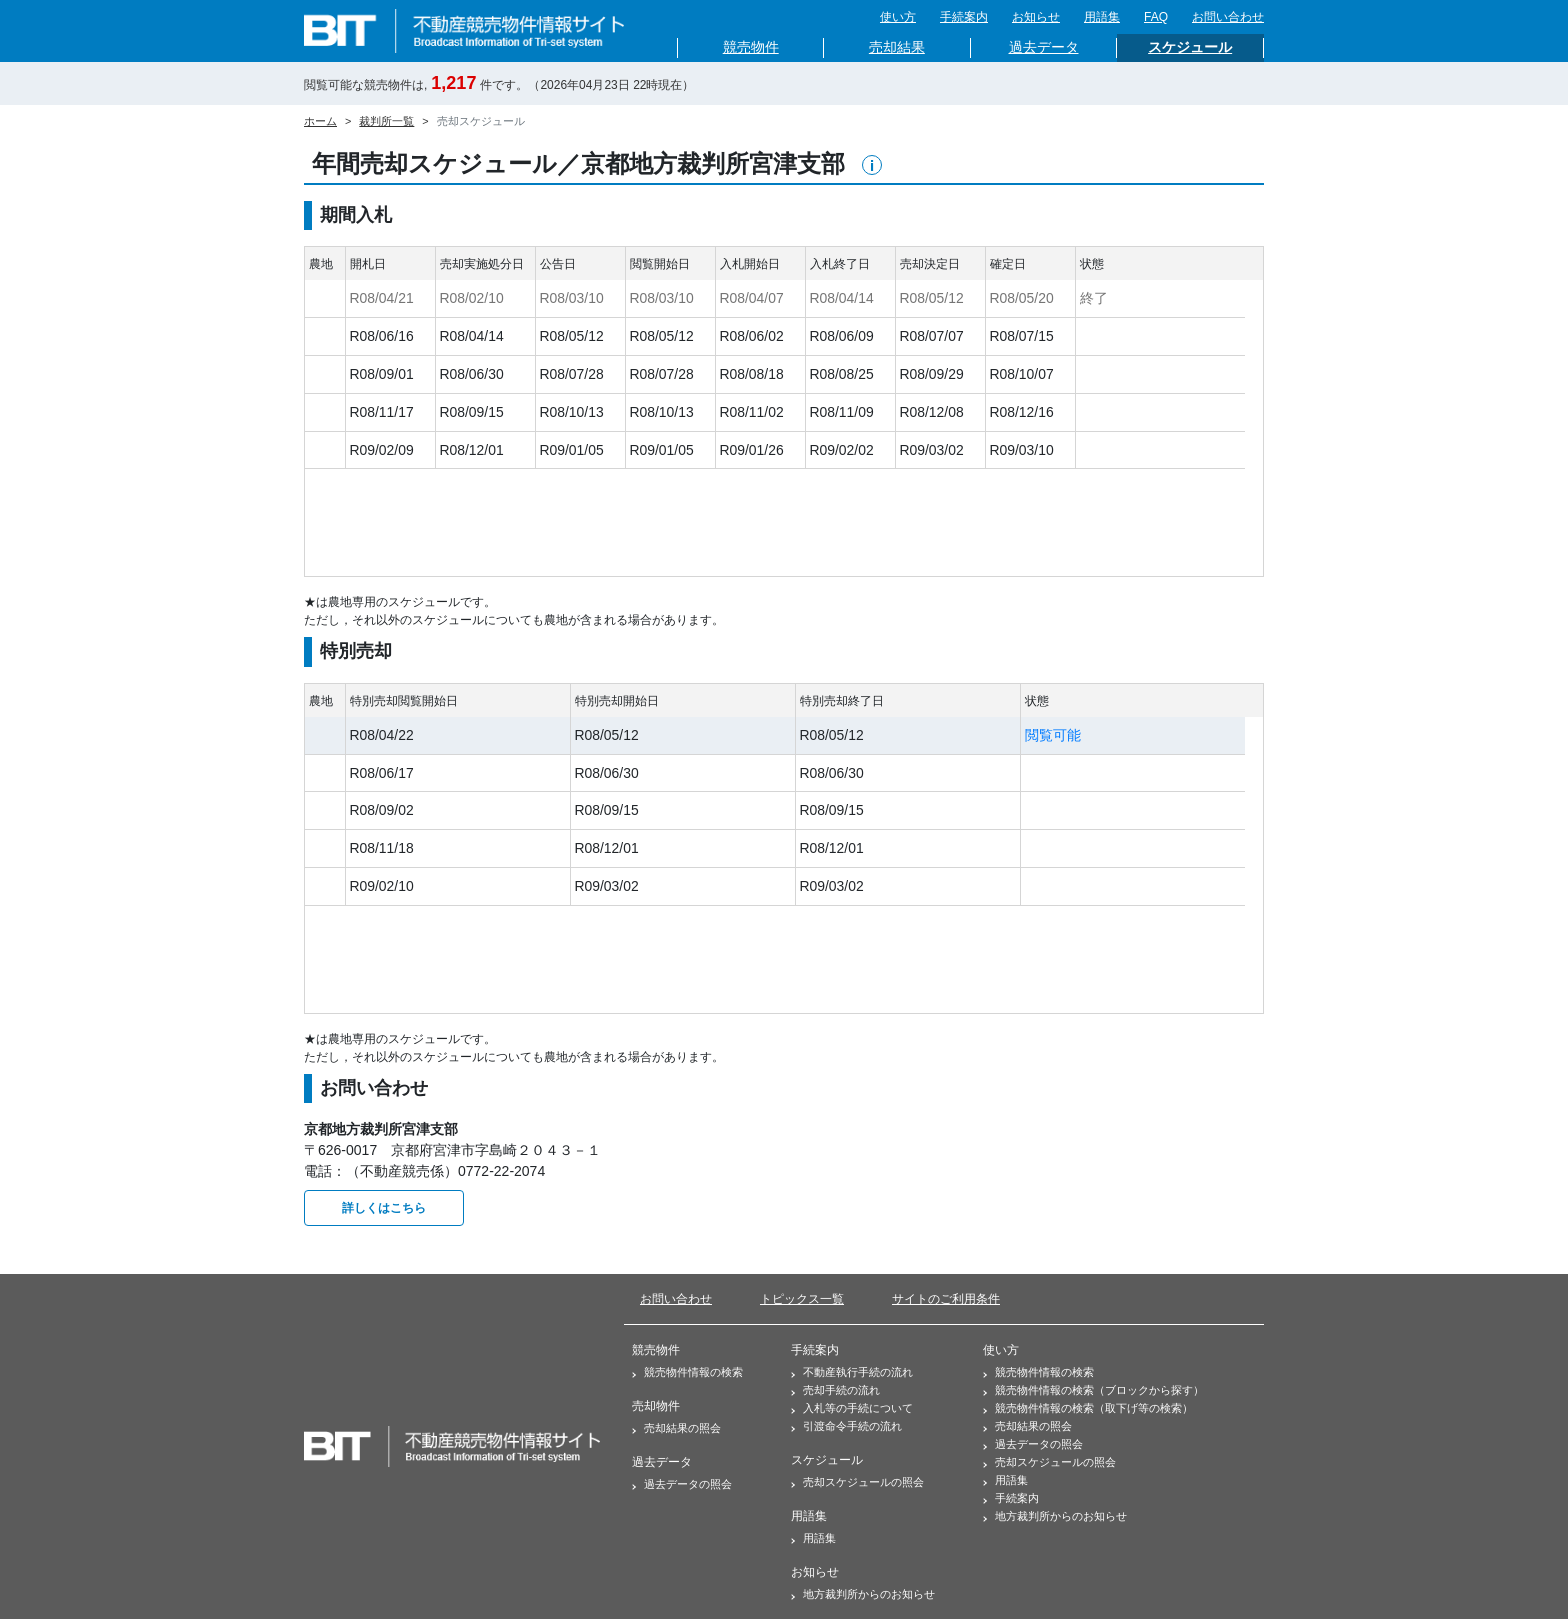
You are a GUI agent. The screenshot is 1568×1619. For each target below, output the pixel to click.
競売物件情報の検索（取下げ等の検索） (1088, 1408)
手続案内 (964, 17)
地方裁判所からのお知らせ (863, 1594)
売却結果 (897, 47)
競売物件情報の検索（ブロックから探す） (1093, 1390)
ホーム (320, 121)
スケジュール (1190, 47)
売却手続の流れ (835, 1390)
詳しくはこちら (384, 1208)
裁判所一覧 (386, 121)
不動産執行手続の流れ (852, 1372)
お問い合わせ (1228, 17)
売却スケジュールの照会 (857, 1482)
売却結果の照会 (676, 1428)
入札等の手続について (852, 1408)
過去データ (1044, 47)
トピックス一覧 (802, 1299)
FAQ (1156, 17)
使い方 (898, 17)
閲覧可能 (1053, 735)
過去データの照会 (682, 1484)
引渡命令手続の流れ (846, 1426)
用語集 (1102, 17)
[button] (872, 165)
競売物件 (751, 47)
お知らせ (1036, 17)
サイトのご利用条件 (946, 1299)
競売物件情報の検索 (687, 1372)
